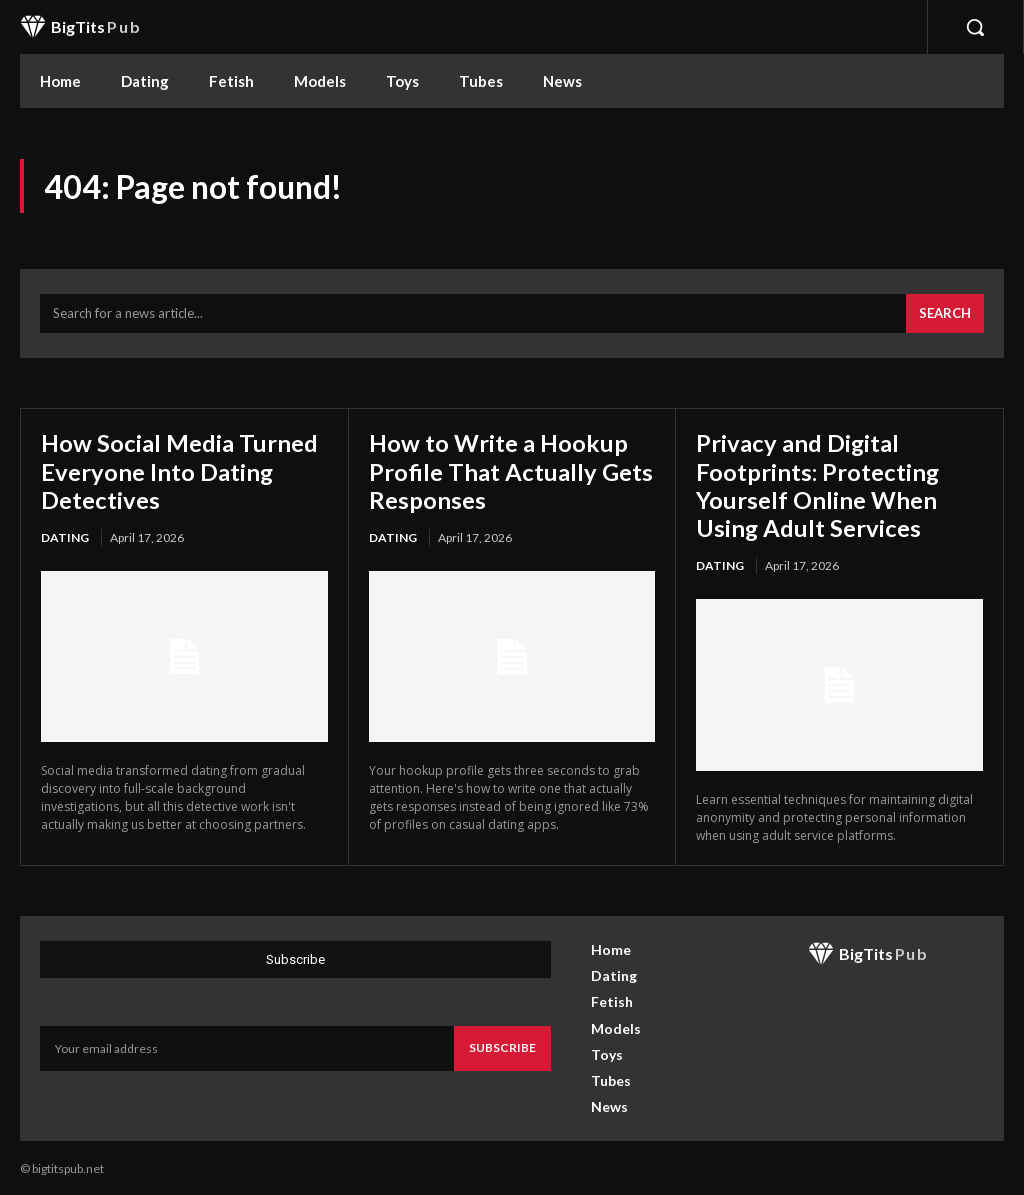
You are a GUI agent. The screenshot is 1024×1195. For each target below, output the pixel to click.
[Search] (945, 314)
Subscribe (502, 1044)
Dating (65, 535)
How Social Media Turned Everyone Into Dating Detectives (180, 470)
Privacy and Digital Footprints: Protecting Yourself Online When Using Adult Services (818, 484)
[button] (975, 27)
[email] (247, 1045)
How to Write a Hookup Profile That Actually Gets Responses (511, 470)
